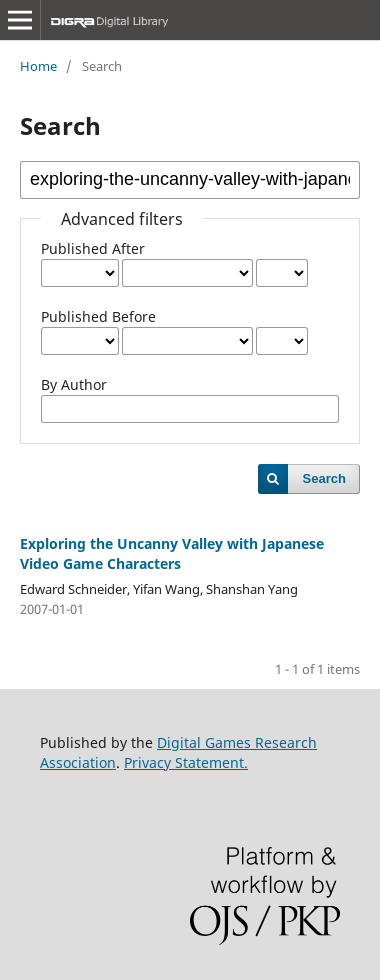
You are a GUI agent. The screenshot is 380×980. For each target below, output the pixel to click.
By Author (74, 384)
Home (38, 66)
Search (324, 478)
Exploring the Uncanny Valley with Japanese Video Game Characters (172, 553)
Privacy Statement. (186, 762)
